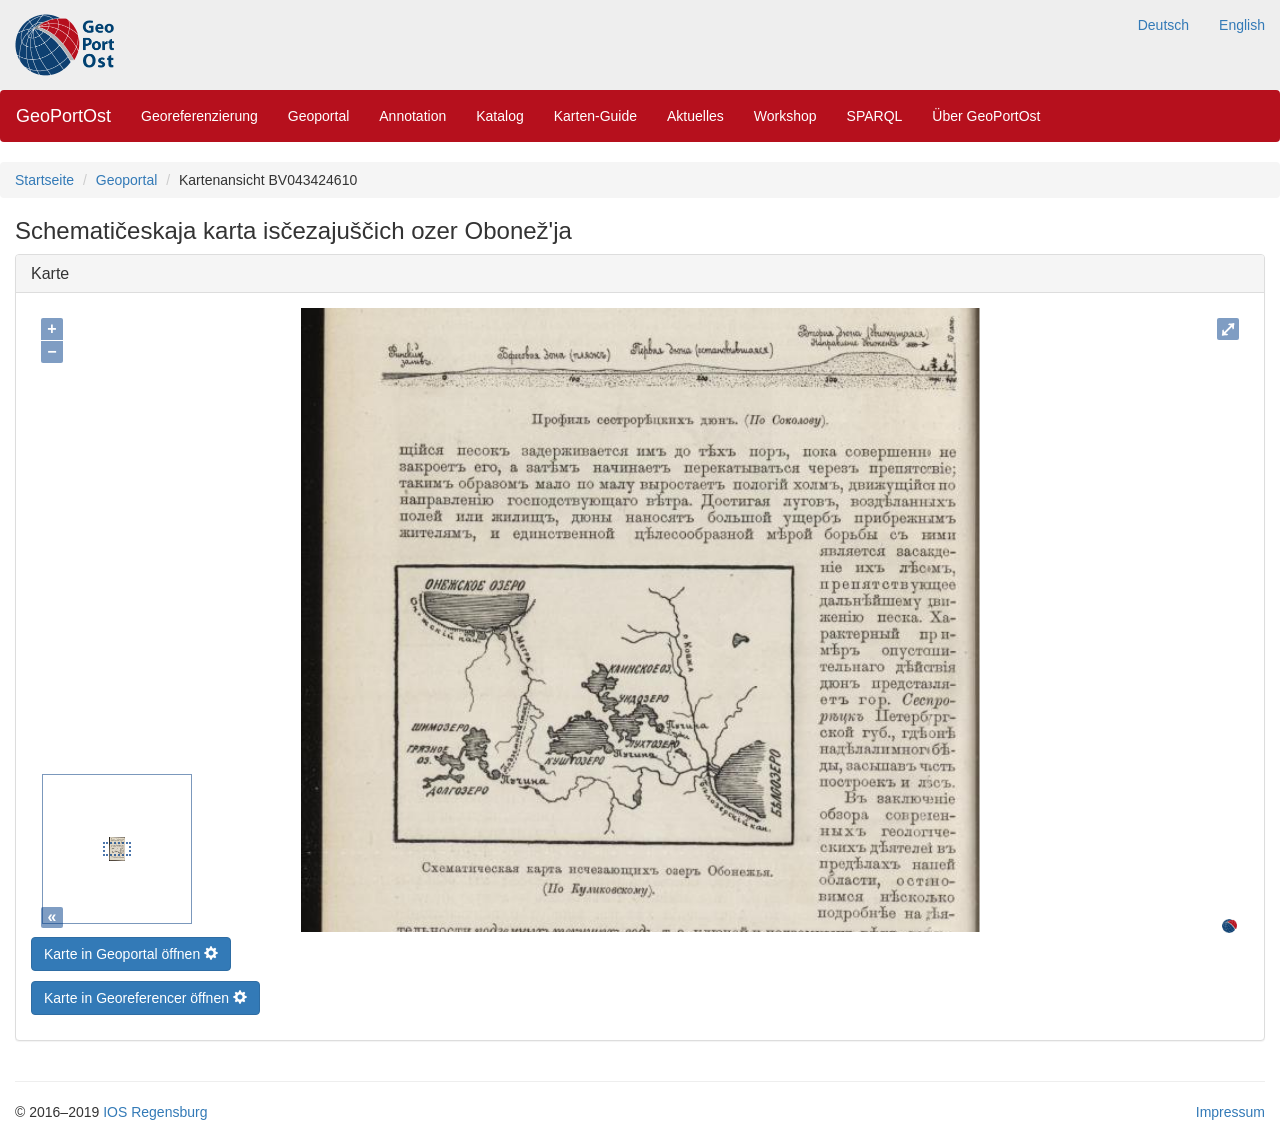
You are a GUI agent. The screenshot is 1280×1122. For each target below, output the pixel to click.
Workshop (785, 116)
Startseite (44, 180)
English (1242, 25)
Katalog (499, 116)
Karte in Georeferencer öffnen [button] (145, 993)
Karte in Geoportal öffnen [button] (131, 949)
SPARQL (875, 116)
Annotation (412, 116)
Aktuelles (695, 116)
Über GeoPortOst (986, 116)
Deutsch (1163, 25)
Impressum (1230, 1107)
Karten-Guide (595, 116)
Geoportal (318, 116)
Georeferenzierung (199, 116)
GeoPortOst (63, 116)
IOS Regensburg (155, 1107)
